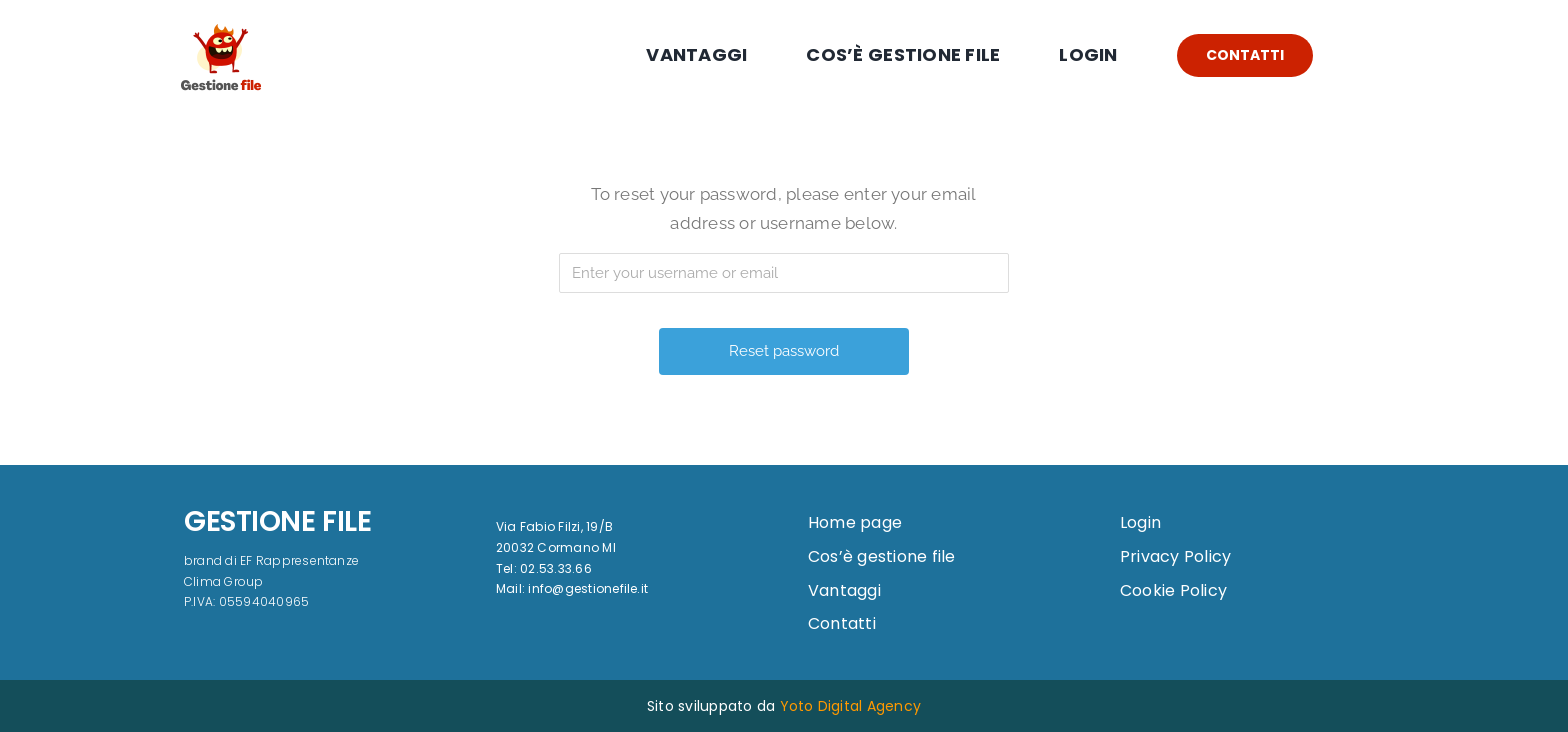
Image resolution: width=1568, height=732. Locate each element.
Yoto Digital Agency (851, 706)
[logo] (221, 12)
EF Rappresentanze (299, 560)
